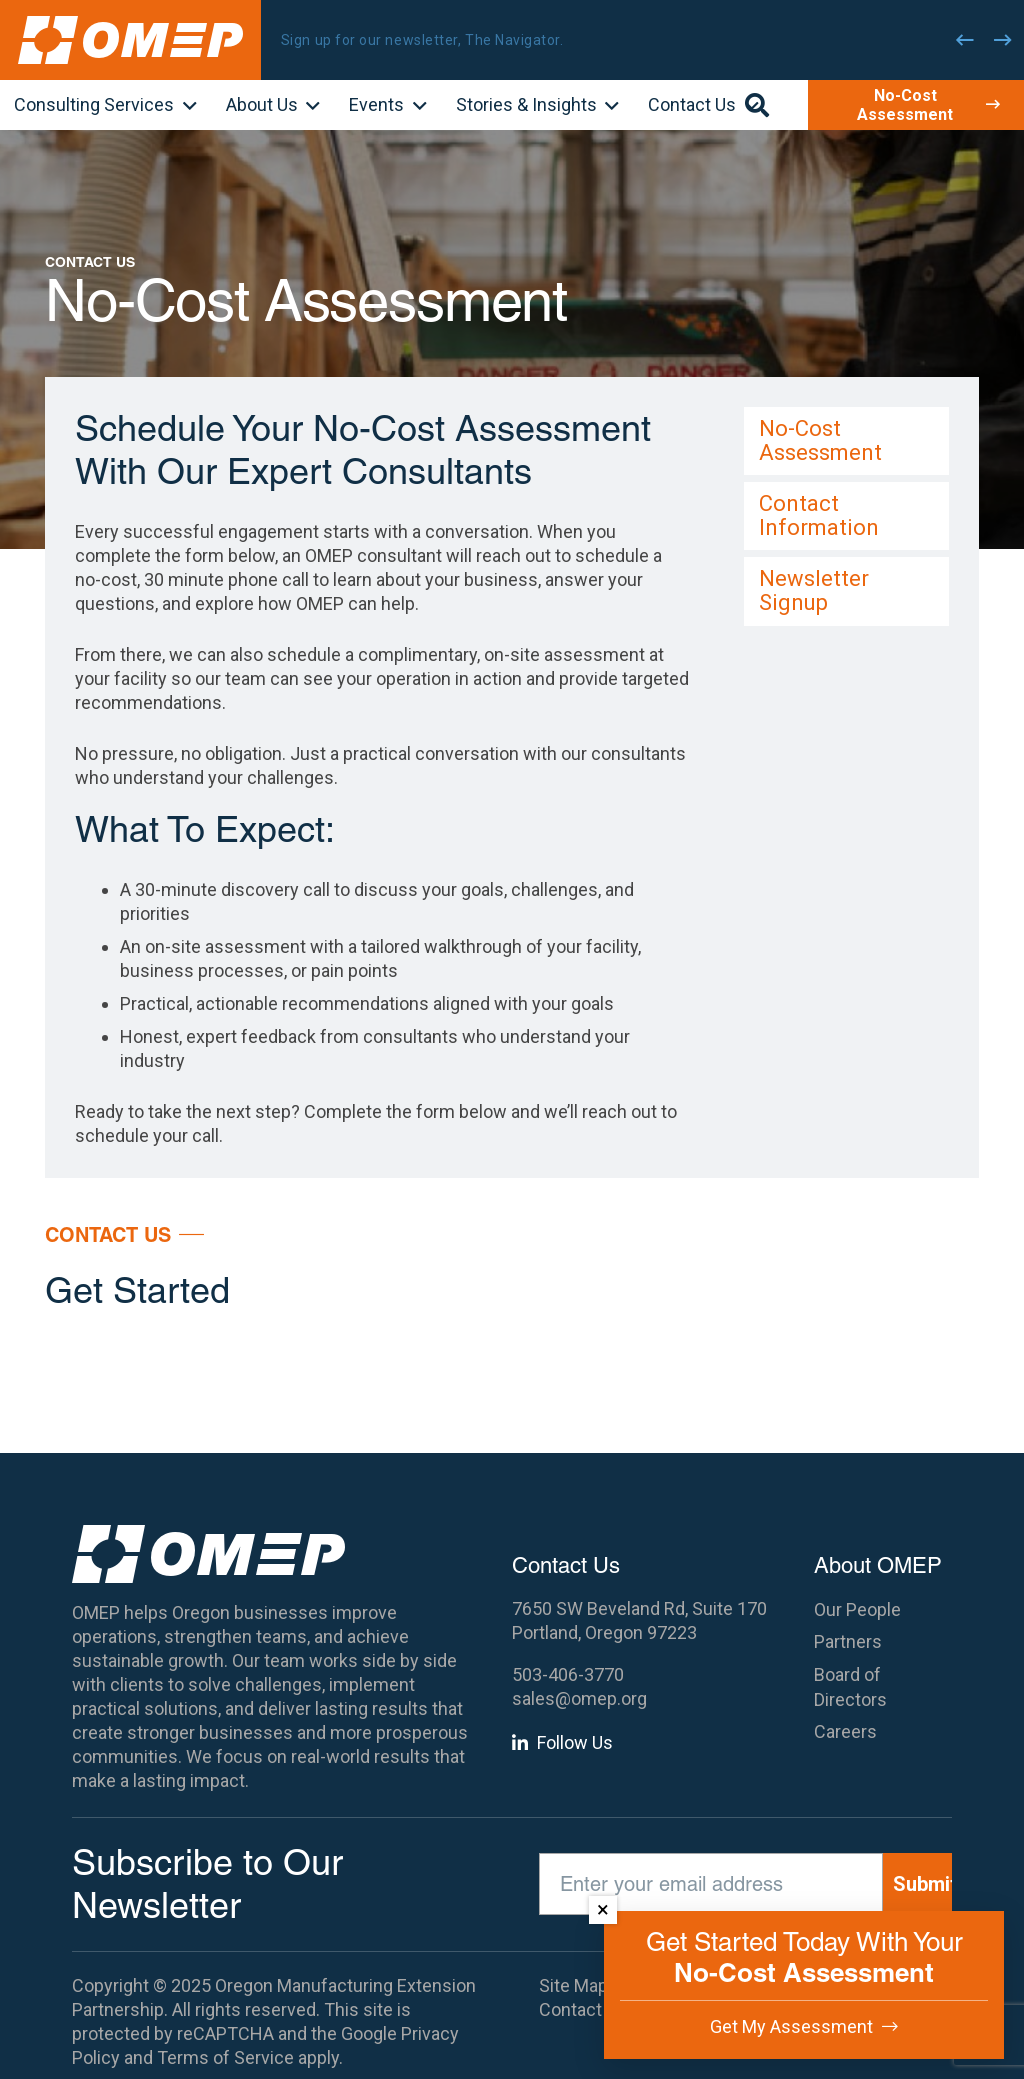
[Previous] (965, 40)
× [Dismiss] (603, 1909)
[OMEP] (130, 40)
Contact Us (583, 2009)
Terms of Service (225, 2057)
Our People (857, 1609)
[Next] (1003, 40)
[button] (185, 107)
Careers (845, 1731)
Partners (848, 1641)
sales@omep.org (579, 1698)
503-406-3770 (568, 1674)
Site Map (573, 1985)
